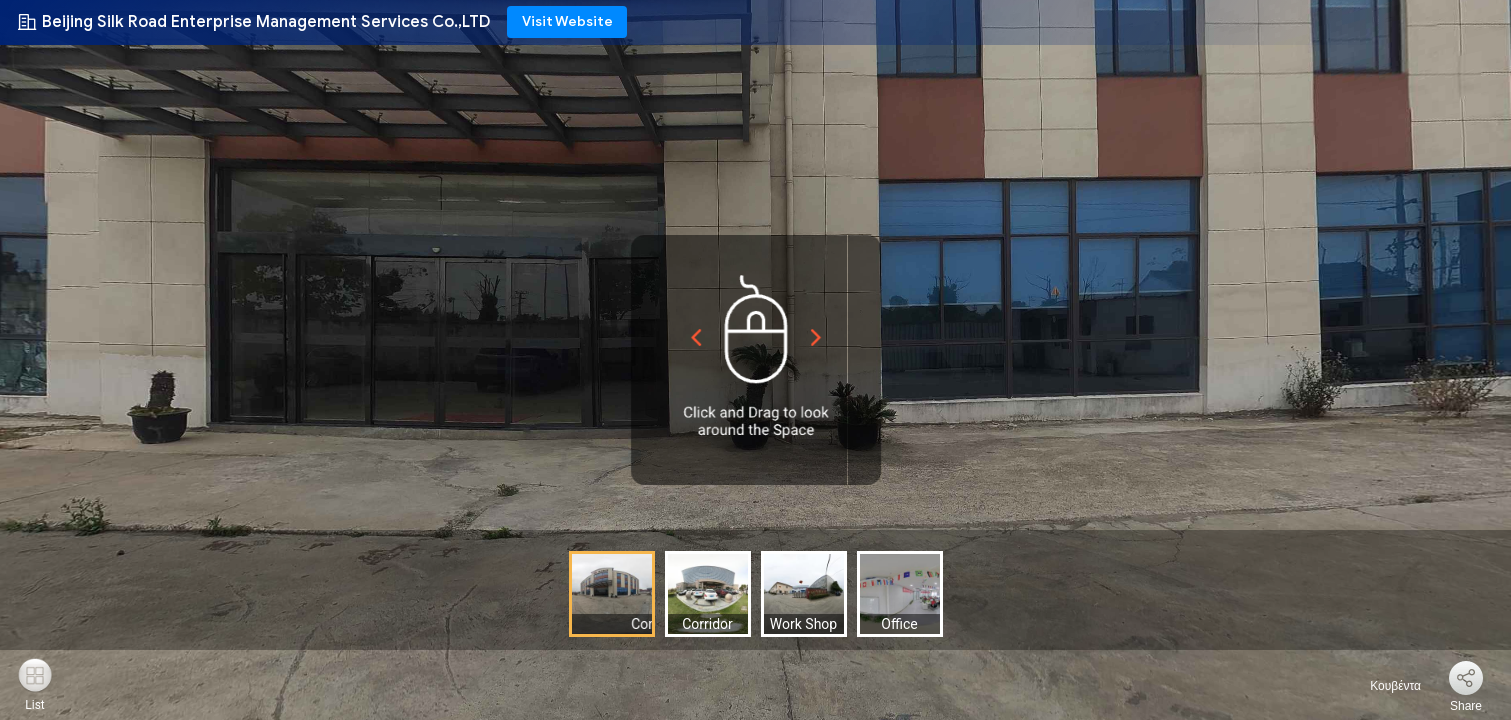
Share (1466, 706)
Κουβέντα (1384, 686)
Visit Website (567, 21)
